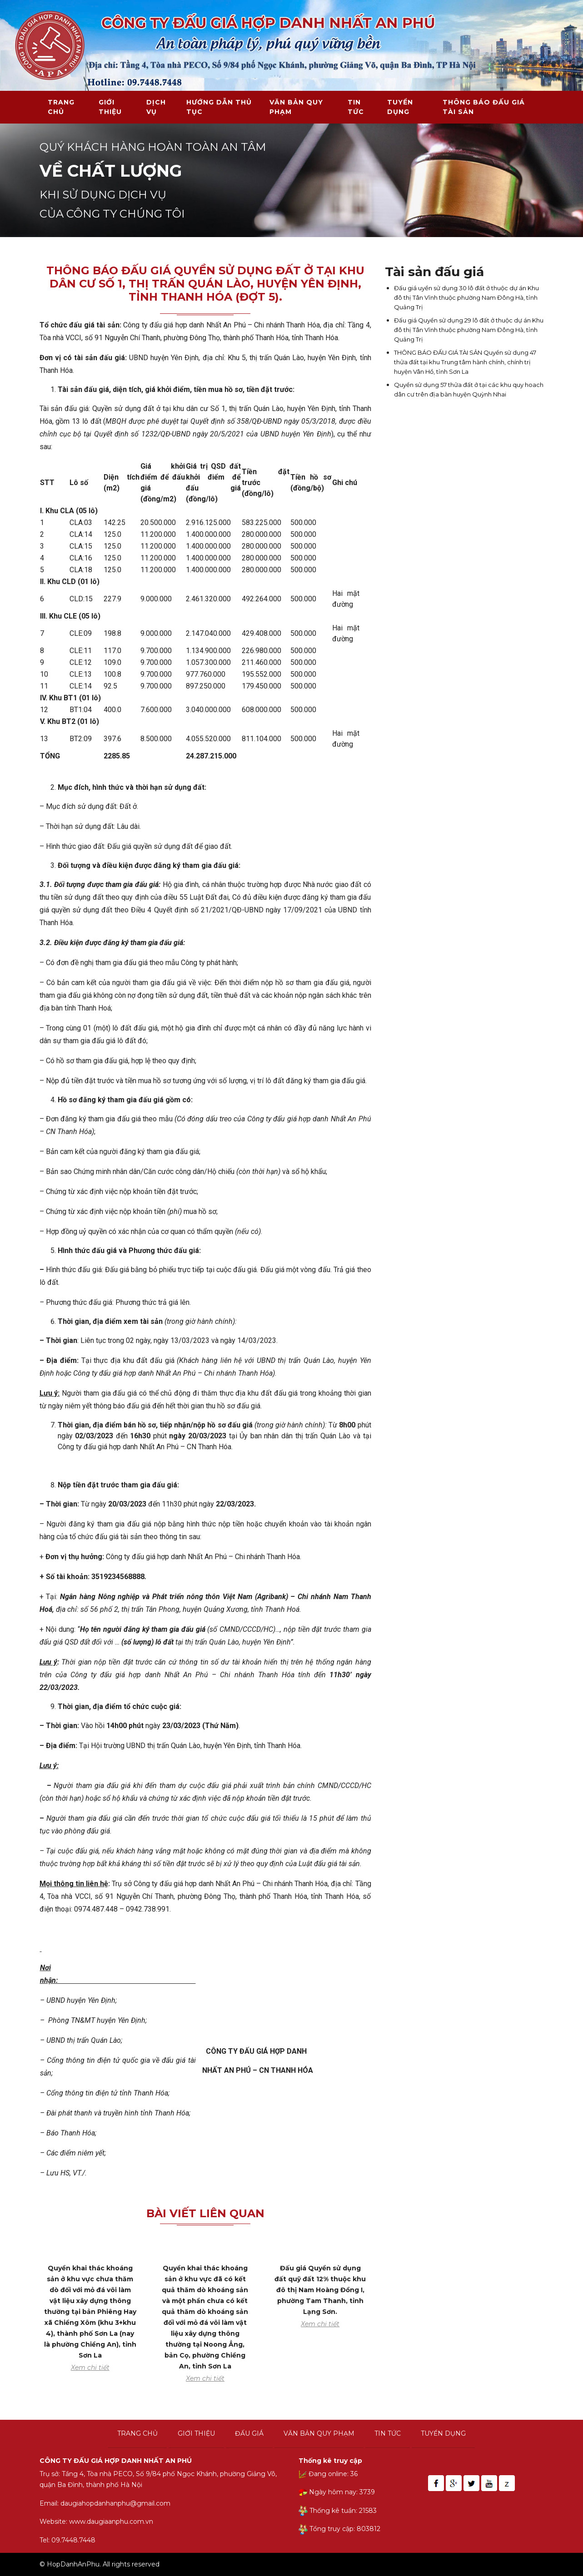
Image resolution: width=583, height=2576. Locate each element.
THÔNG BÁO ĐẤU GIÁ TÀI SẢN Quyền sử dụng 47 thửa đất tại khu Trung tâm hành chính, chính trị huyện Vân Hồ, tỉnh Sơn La (465, 362)
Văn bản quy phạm (296, 107)
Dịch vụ (156, 107)
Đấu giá (249, 2433)
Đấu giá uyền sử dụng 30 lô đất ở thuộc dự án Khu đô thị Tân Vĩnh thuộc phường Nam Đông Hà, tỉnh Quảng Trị (466, 297)
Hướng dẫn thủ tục (219, 107)
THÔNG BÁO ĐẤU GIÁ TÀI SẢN (484, 107)
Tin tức (356, 107)
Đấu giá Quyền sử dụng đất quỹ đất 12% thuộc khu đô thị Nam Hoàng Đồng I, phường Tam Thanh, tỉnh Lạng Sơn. (320, 2290)
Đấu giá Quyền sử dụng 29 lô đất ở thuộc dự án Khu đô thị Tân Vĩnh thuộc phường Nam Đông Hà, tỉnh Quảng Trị (468, 330)
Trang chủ (61, 107)
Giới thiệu (110, 107)
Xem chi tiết (90, 2367)
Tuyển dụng (400, 107)
